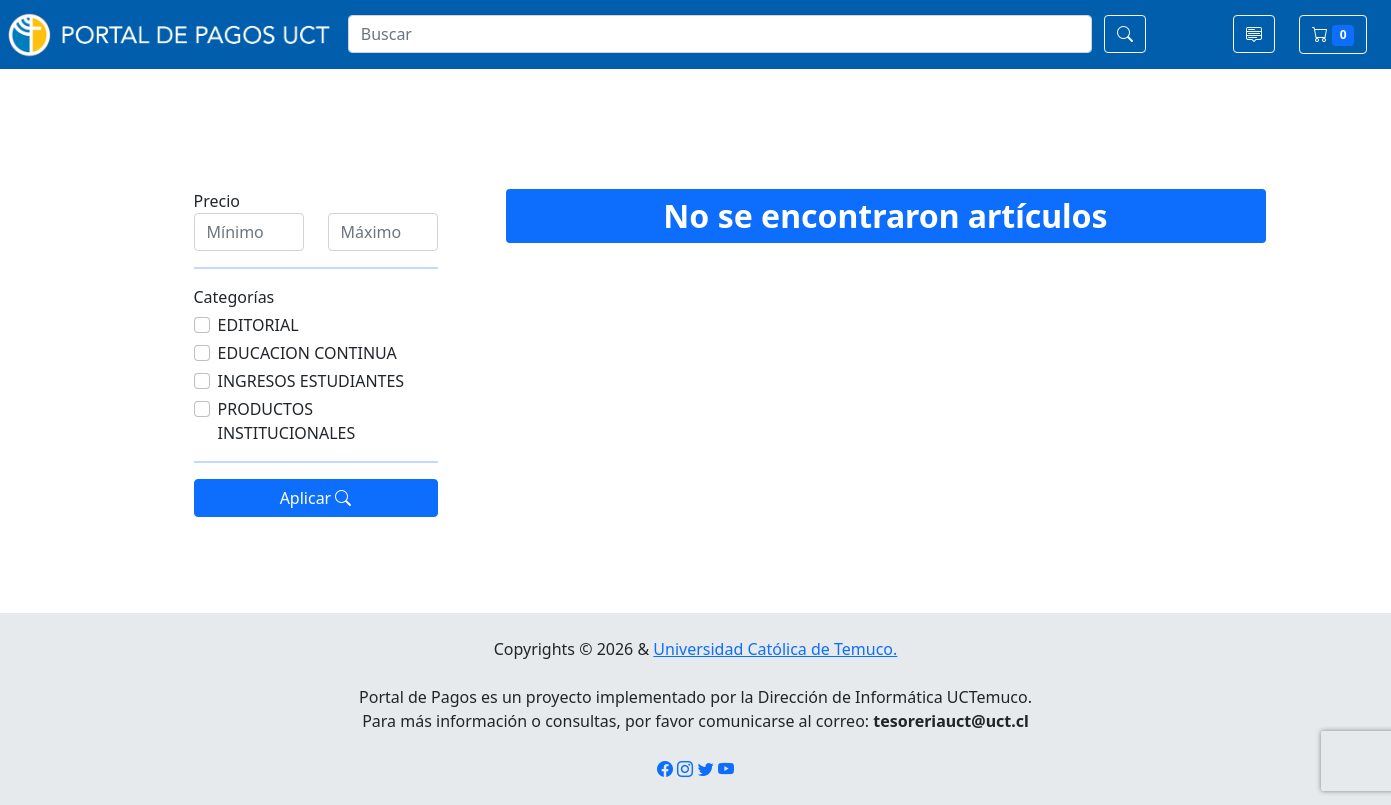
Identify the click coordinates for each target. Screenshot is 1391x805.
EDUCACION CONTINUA (307, 353)
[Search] (720, 34)
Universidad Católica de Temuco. (775, 649)
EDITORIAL (258, 325)
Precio (217, 201)
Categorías (234, 297)
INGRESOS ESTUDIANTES (311, 381)
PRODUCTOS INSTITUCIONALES (287, 421)
